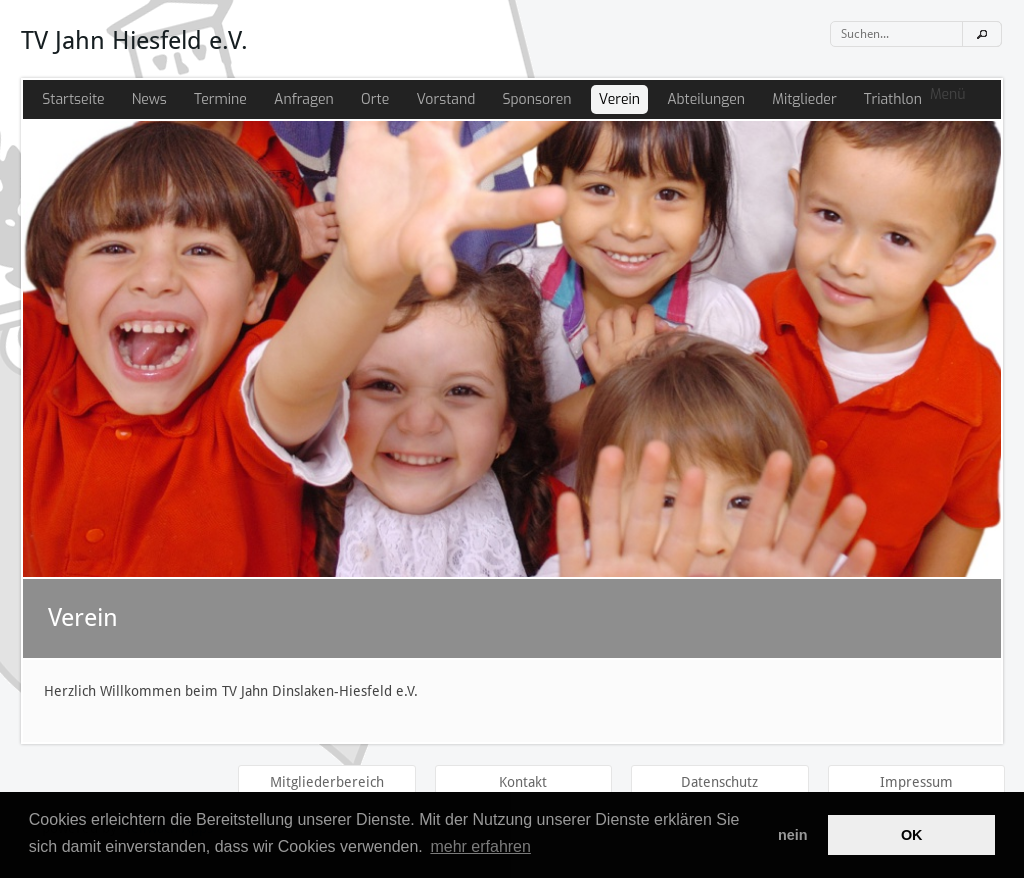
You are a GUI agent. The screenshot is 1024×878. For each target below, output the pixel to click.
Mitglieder (804, 99)
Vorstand (445, 99)
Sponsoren (536, 99)
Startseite (73, 99)
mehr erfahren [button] (480, 846)
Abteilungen (706, 99)
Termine (220, 99)
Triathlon (893, 99)
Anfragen (304, 99)
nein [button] (793, 835)
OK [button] (912, 835)
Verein (619, 99)
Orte (375, 99)
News (149, 99)
